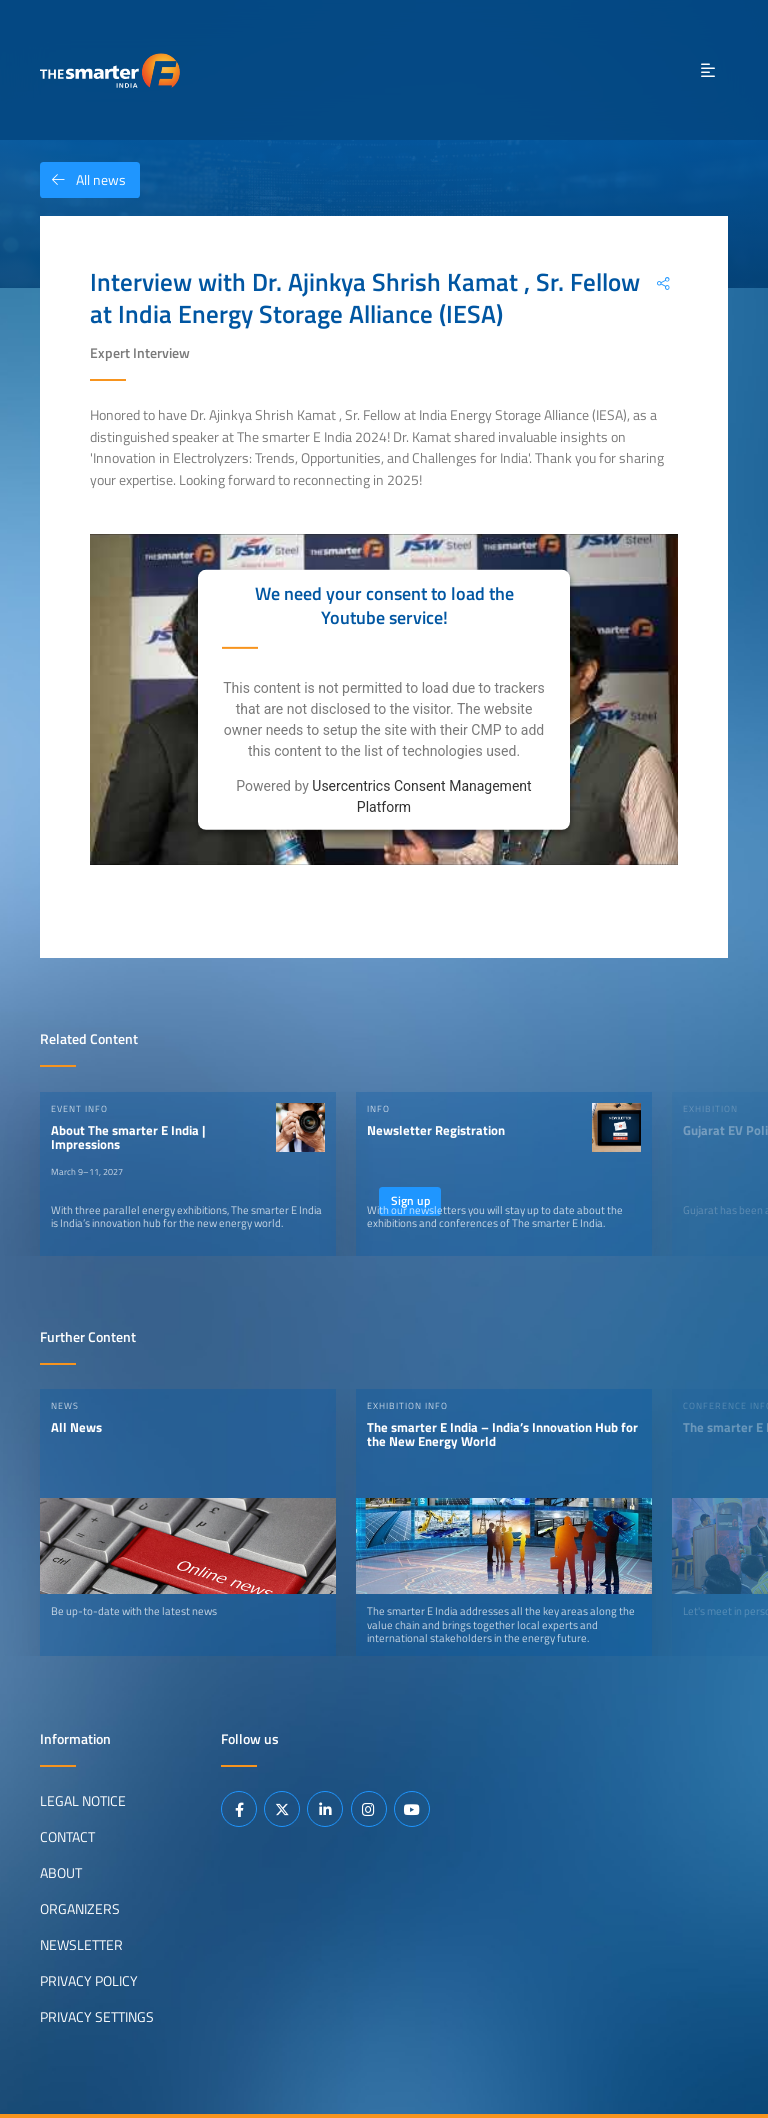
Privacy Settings (97, 2017)
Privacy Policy (89, 1981)
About (61, 1873)
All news (83, 180)
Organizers (80, 1909)
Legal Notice (83, 1801)
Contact (67, 1837)
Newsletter (81, 1945)
